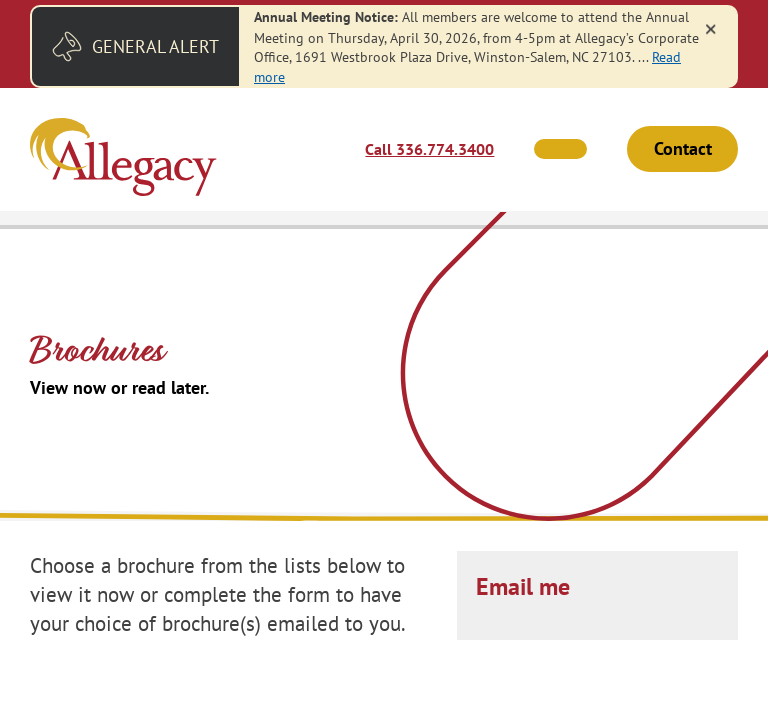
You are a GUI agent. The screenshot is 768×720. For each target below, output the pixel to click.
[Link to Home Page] (123, 159)
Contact (683, 149)
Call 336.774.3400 (429, 149)
